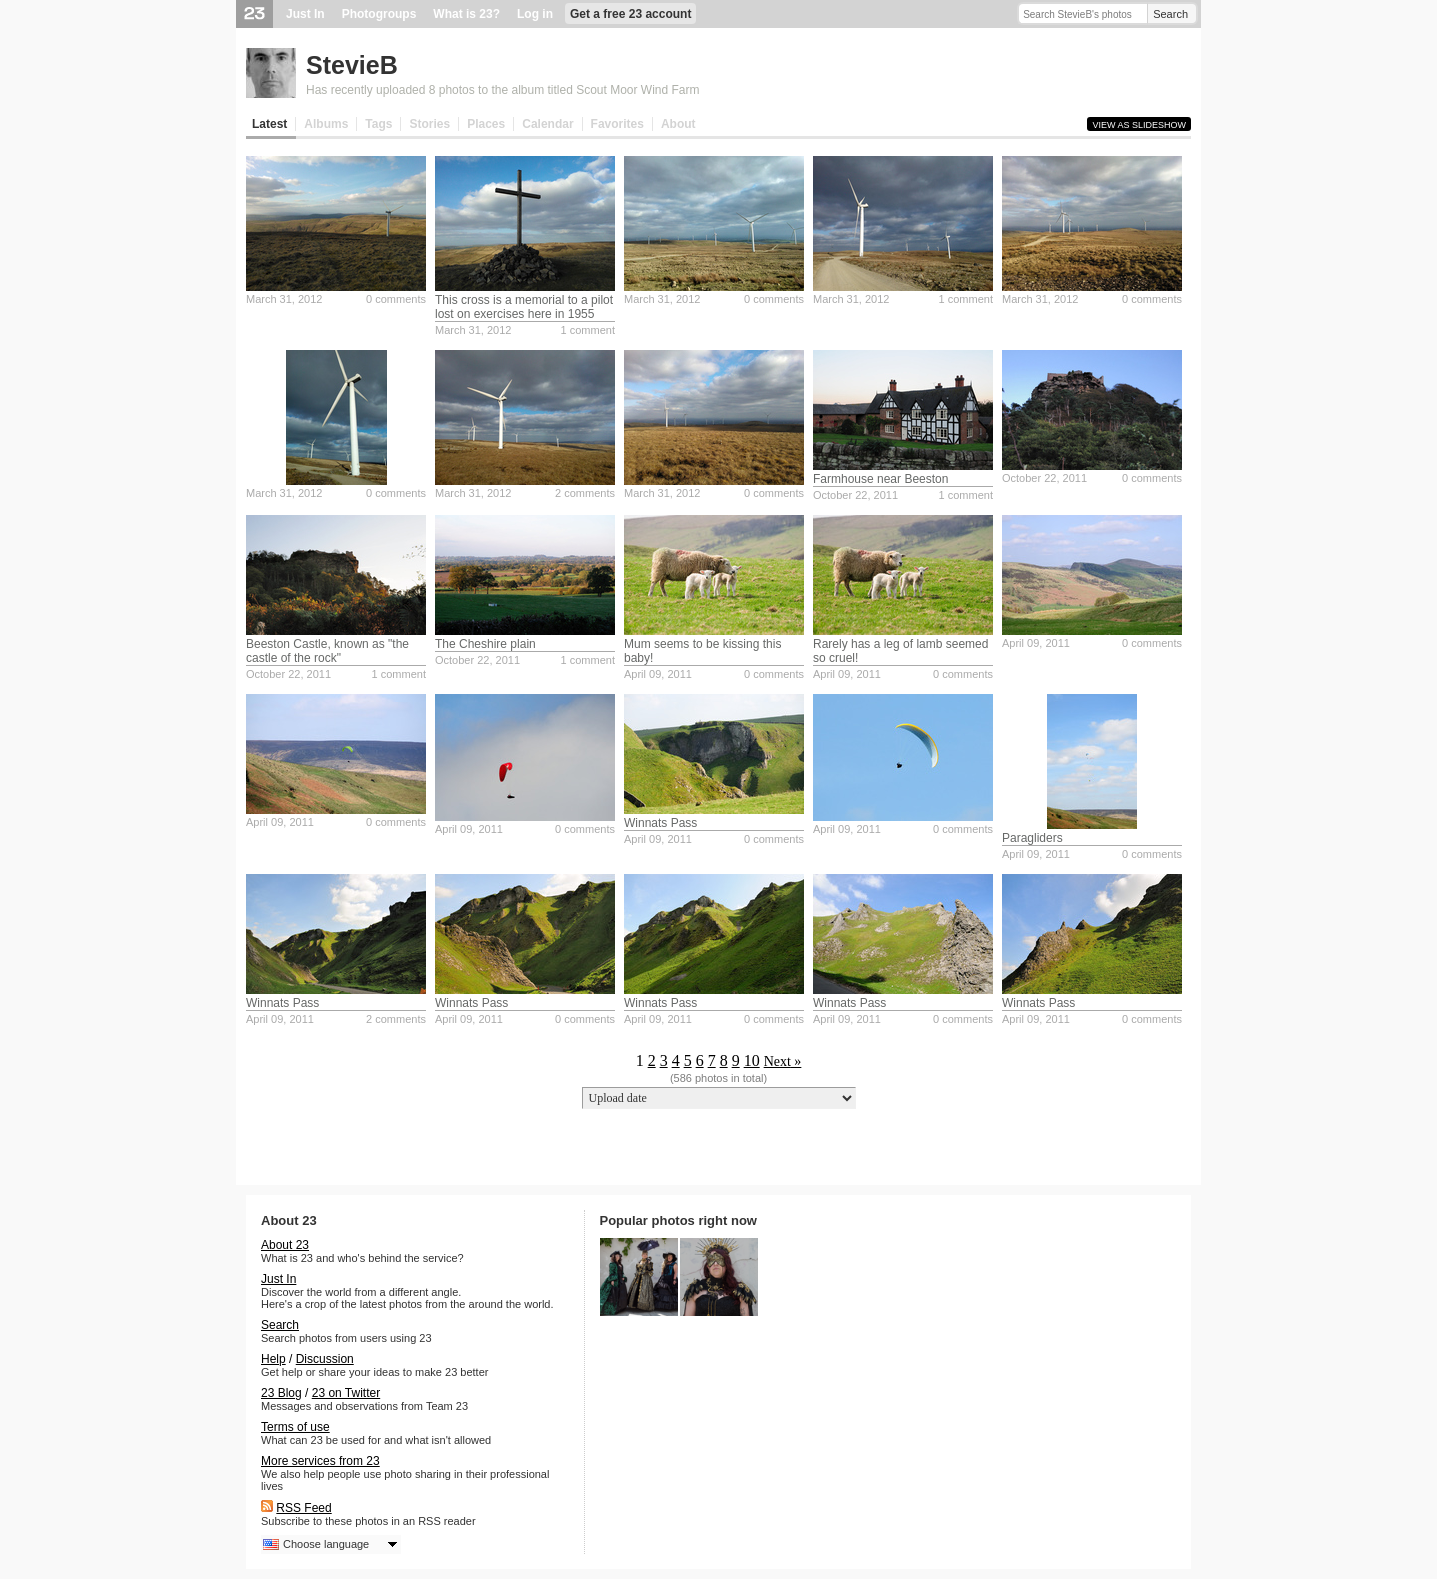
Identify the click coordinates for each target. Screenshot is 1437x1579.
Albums (326, 124)
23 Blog (281, 1393)
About (678, 124)
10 (752, 1060)
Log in (535, 14)
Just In (305, 14)
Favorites (617, 124)
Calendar (547, 124)
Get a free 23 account (630, 14)
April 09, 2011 (658, 674)
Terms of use (295, 1427)
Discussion (325, 1359)
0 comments (396, 299)
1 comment (588, 330)
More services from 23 (320, 1461)
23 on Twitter (346, 1393)
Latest (269, 124)
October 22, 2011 (855, 495)
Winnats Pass (660, 823)
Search (1170, 14)
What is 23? (466, 14)
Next (777, 1061)
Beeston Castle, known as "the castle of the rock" (327, 651)
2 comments (585, 493)
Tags (378, 124)
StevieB (352, 65)
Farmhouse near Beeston (880, 479)
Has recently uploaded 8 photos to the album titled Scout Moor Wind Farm (503, 90)
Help (273, 1359)
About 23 (285, 1245)
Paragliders (1032, 838)
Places (486, 124)
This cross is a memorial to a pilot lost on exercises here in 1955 (524, 307)
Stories (429, 124)
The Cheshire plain (485, 644)
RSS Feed (303, 1508)
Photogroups (379, 14)
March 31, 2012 (284, 299)
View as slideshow (1139, 125)
